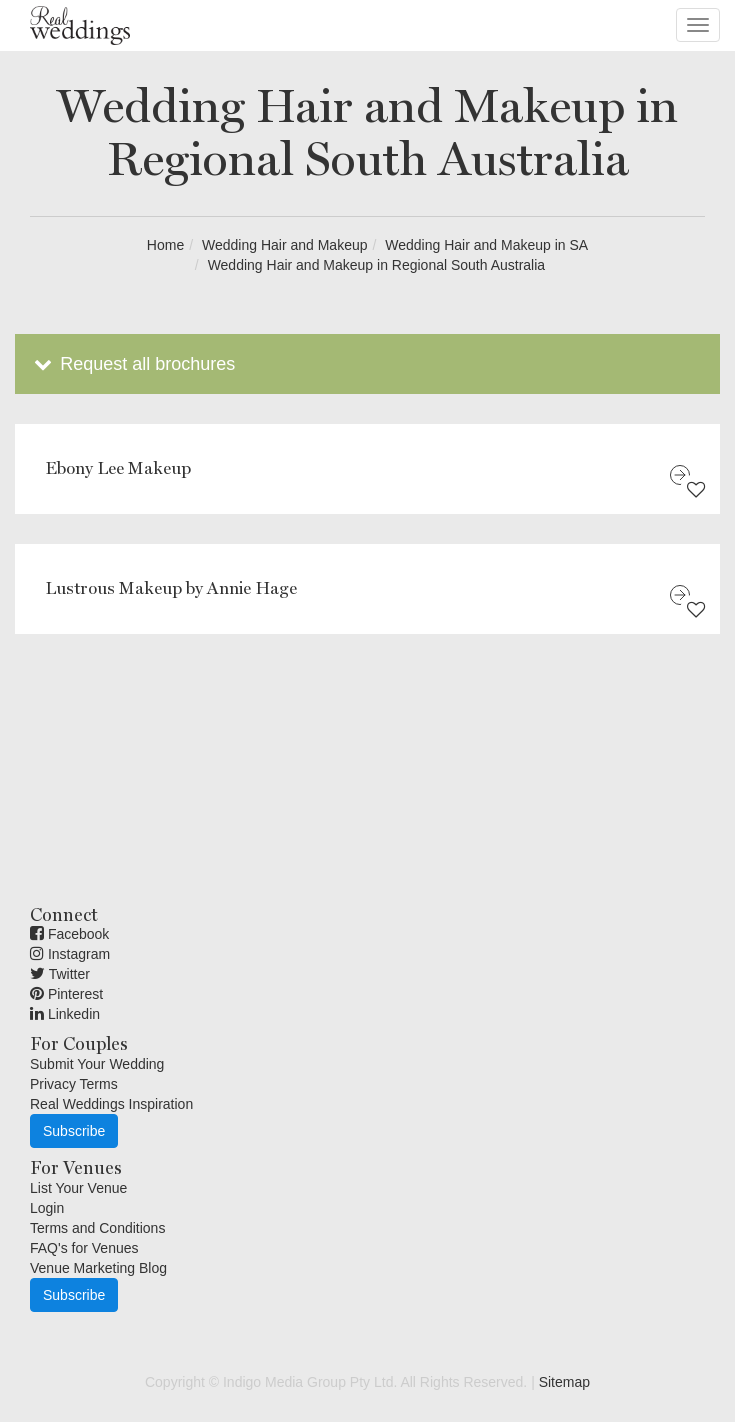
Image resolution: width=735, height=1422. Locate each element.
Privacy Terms (74, 1084)
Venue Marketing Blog (98, 1268)
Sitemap (564, 1382)
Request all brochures (132, 364)
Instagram (70, 954)
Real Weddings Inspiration (111, 1104)
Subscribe (74, 1131)
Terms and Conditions (97, 1228)
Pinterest (66, 994)
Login (47, 1208)
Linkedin (65, 1014)
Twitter (60, 974)
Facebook (69, 934)
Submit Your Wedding (97, 1064)
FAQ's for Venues (84, 1248)
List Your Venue (78, 1188)
